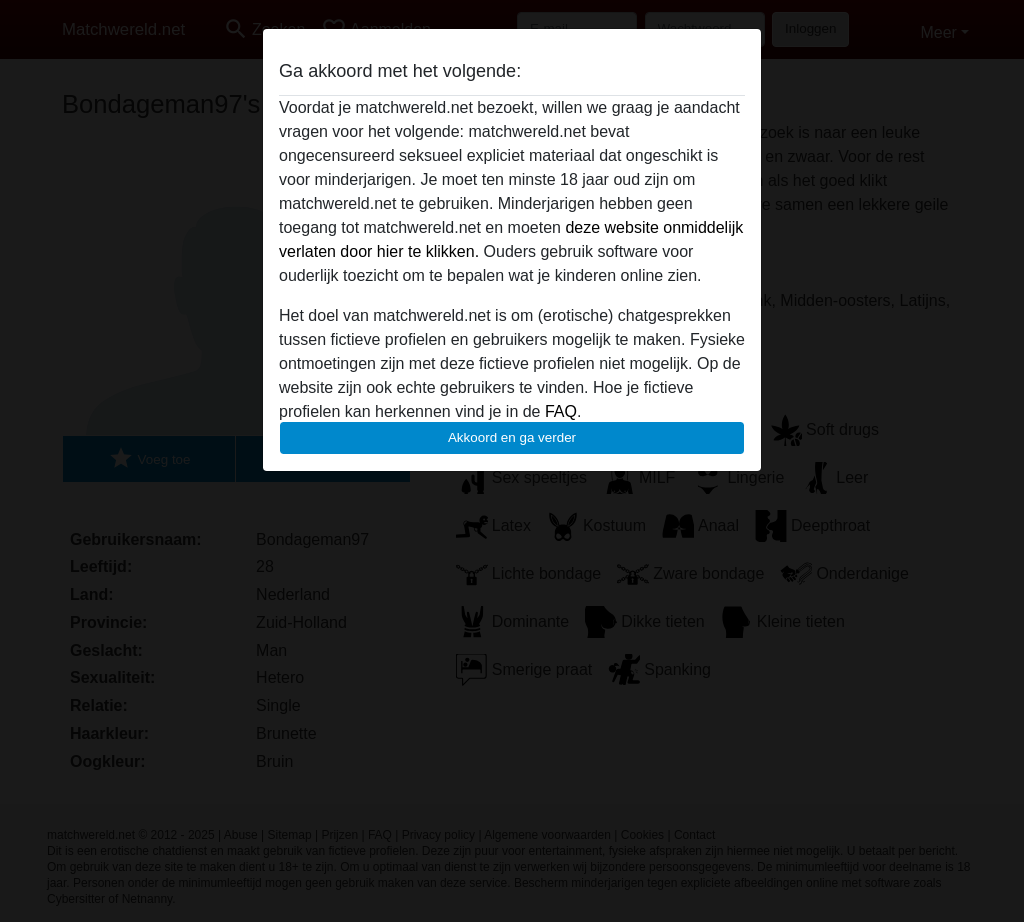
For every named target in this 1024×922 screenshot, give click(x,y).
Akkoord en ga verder (512, 437)
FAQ (561, 411)
